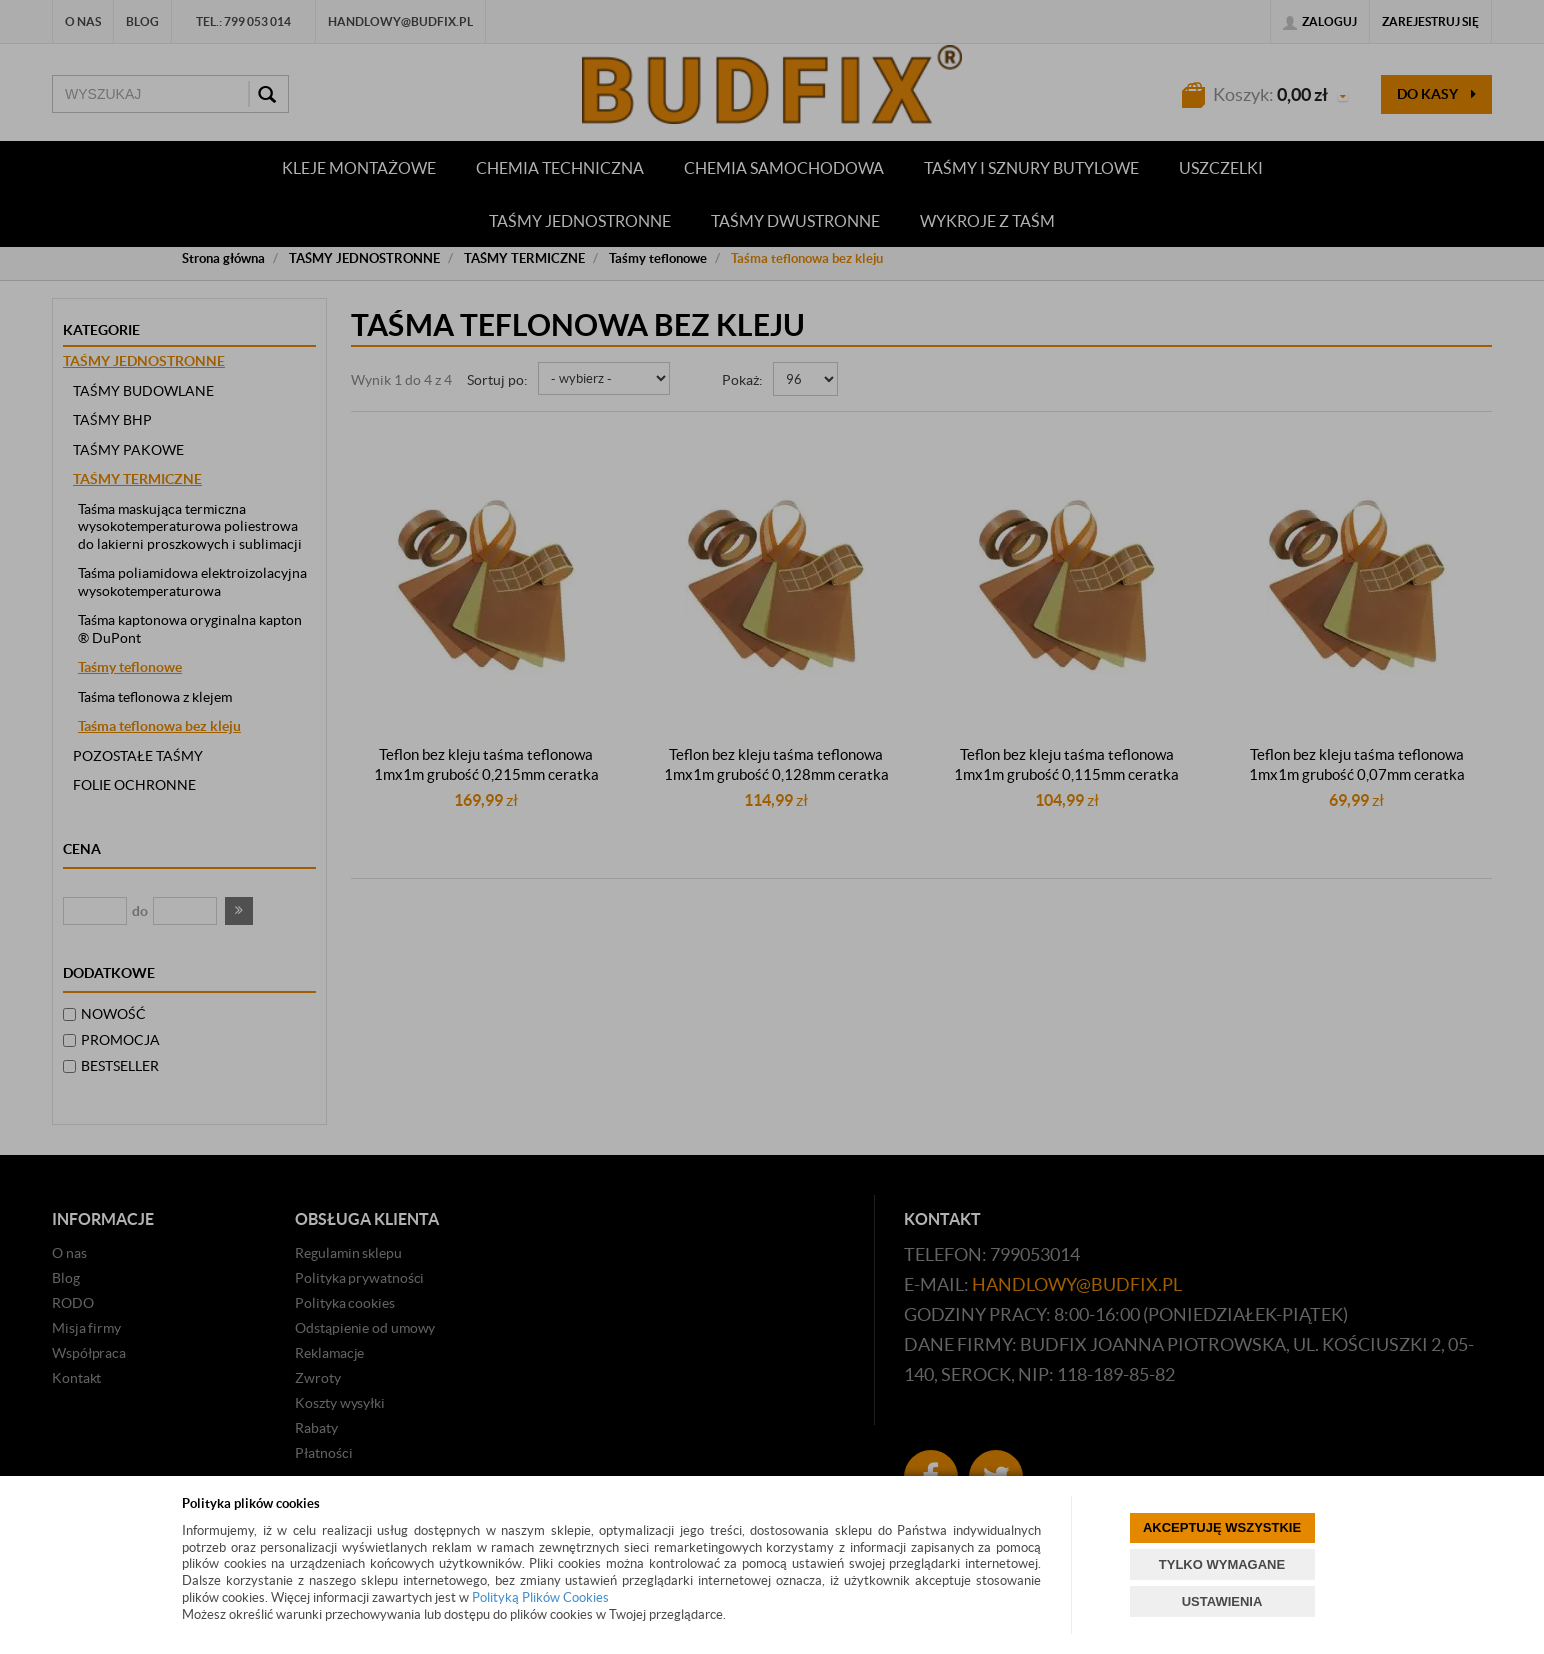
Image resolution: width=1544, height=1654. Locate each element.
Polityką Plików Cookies (540, 1597)
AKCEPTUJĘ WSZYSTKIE (1222, 1527)
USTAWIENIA (1222, 1601)
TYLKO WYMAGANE (1222, 1564)
